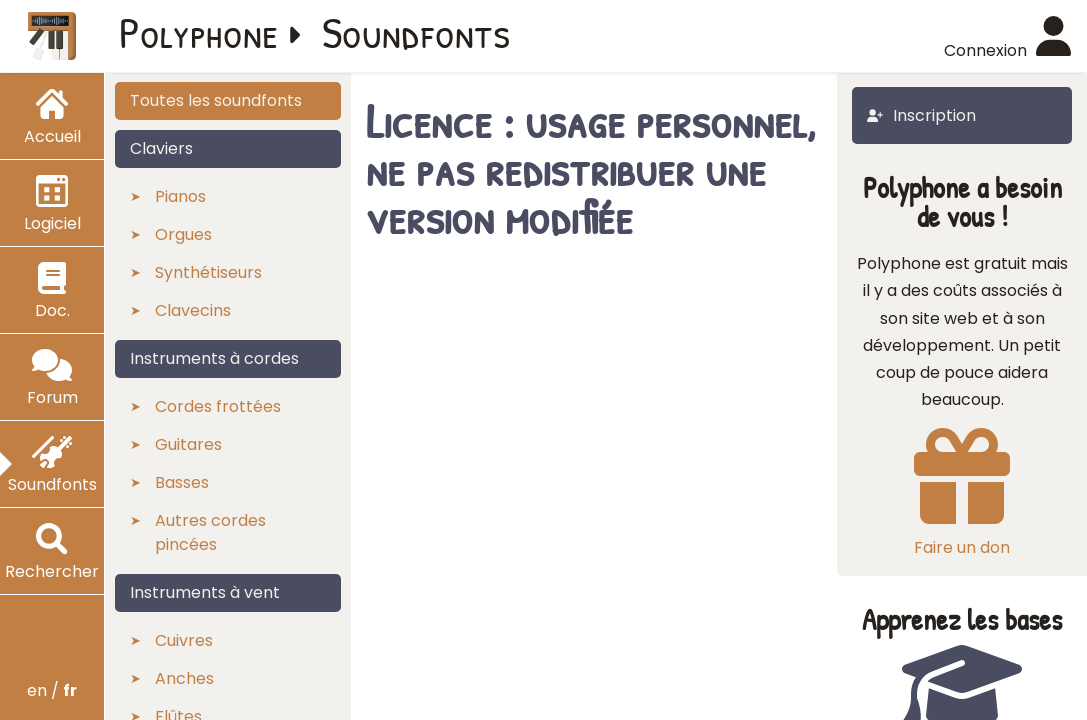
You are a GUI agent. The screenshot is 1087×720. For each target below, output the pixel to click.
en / (52, 690)
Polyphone (199, 32)
